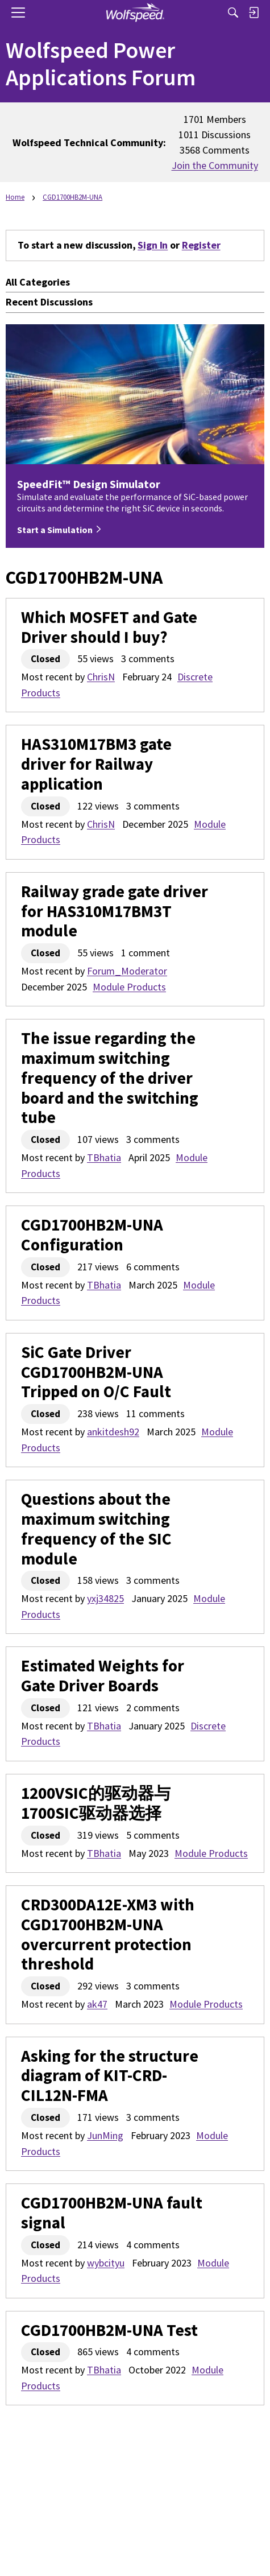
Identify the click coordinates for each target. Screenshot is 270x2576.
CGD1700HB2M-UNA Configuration (92, 1235)
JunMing (105, 2135)
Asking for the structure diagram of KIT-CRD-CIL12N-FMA (109, 2076)
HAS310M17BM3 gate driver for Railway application (96, 764)
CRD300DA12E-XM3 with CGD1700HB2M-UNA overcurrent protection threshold (107, 1934)
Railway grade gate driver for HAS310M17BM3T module (114, 911)
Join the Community (215, 165)
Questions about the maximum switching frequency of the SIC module (96, 1528)
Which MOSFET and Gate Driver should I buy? (109, 627)
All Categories (38, 281)
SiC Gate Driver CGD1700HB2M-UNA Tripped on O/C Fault (96, 1372)
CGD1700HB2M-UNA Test (109, 2330)
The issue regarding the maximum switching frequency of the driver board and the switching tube (109, 1078)
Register (201, 245)
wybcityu (105, 2262)
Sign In (153, 245)
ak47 (97, 2004)
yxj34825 (105, 1598)
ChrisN (101, 676)
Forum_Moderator (127, 970)
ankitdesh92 (113, 1431)
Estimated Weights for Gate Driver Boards (102, 1676)
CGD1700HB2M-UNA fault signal (111, 2213)
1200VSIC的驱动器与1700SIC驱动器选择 (96, 1803)
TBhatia (104, 1157)
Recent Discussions (49, 301)
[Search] (233, 12)
